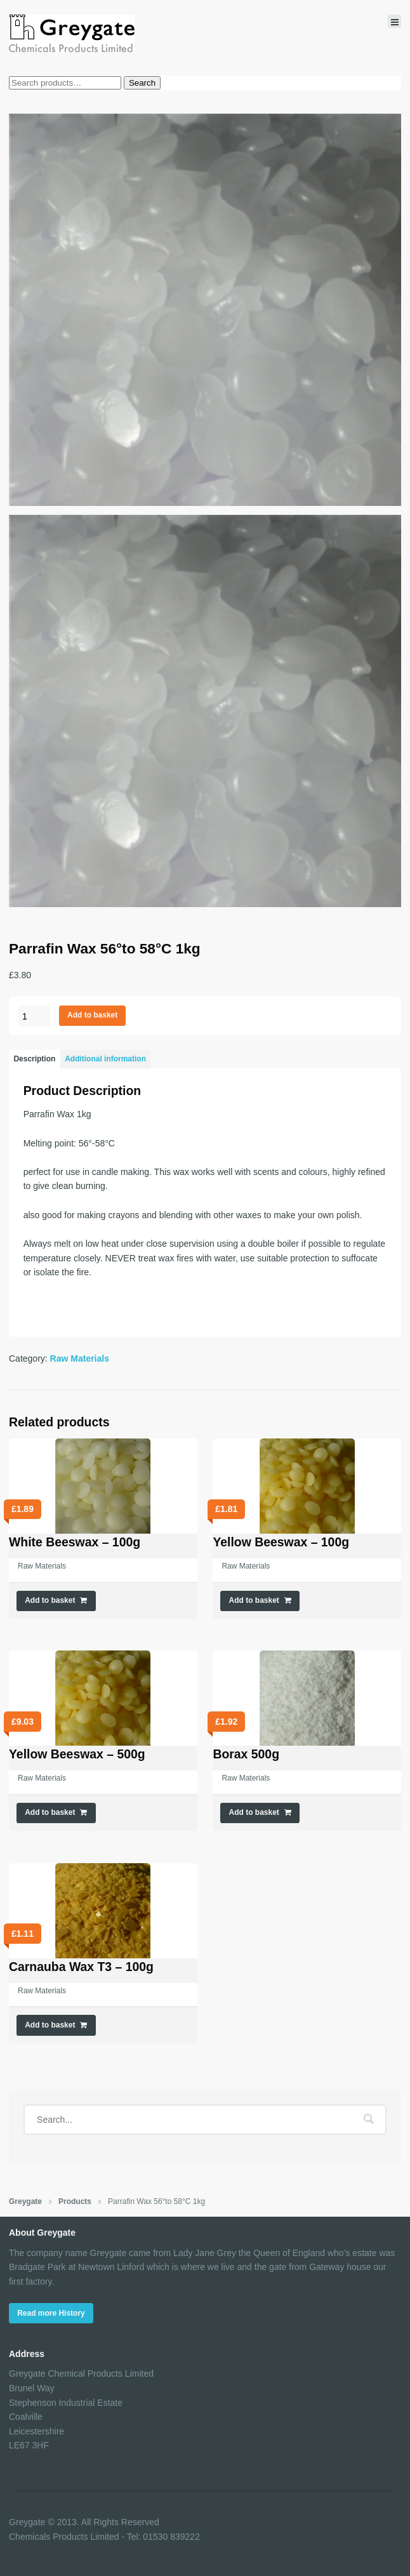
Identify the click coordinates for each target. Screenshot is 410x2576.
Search (142, 83)
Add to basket (92, 1015)
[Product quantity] (34, 1016)
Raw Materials (79, 1358)
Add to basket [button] (50, 1600)
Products (74, 2201)
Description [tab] (34, 1058)
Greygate (25, 2201)
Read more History (51, 2313)
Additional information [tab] (105, 1058)
